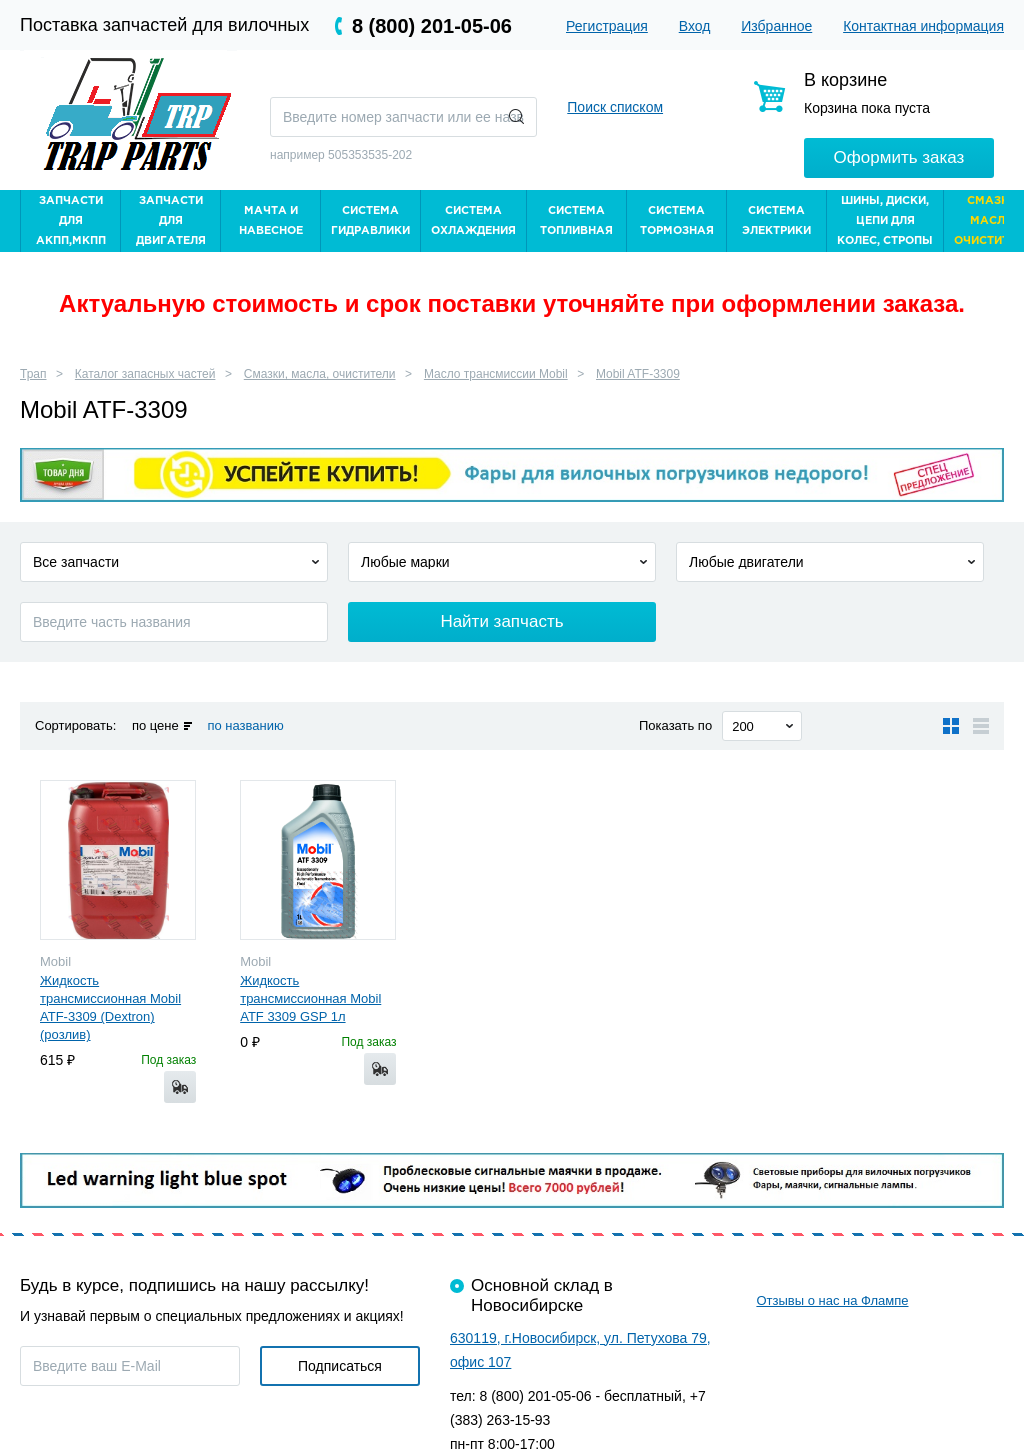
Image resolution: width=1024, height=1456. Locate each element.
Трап (33, 374)
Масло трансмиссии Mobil (496, 374)
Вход (695, 26)
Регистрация (607, 26)
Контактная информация (923, 26)
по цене (155, 725)
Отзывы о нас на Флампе (832, 1300)
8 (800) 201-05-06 (432, 26)
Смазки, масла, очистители (320, 374)
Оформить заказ (899, 157)
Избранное (776, 26)
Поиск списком (615, 107)
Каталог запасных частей (145, 374)
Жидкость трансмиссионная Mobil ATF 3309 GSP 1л (310, 998)
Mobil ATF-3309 (638, 374)
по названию (245, 725)
